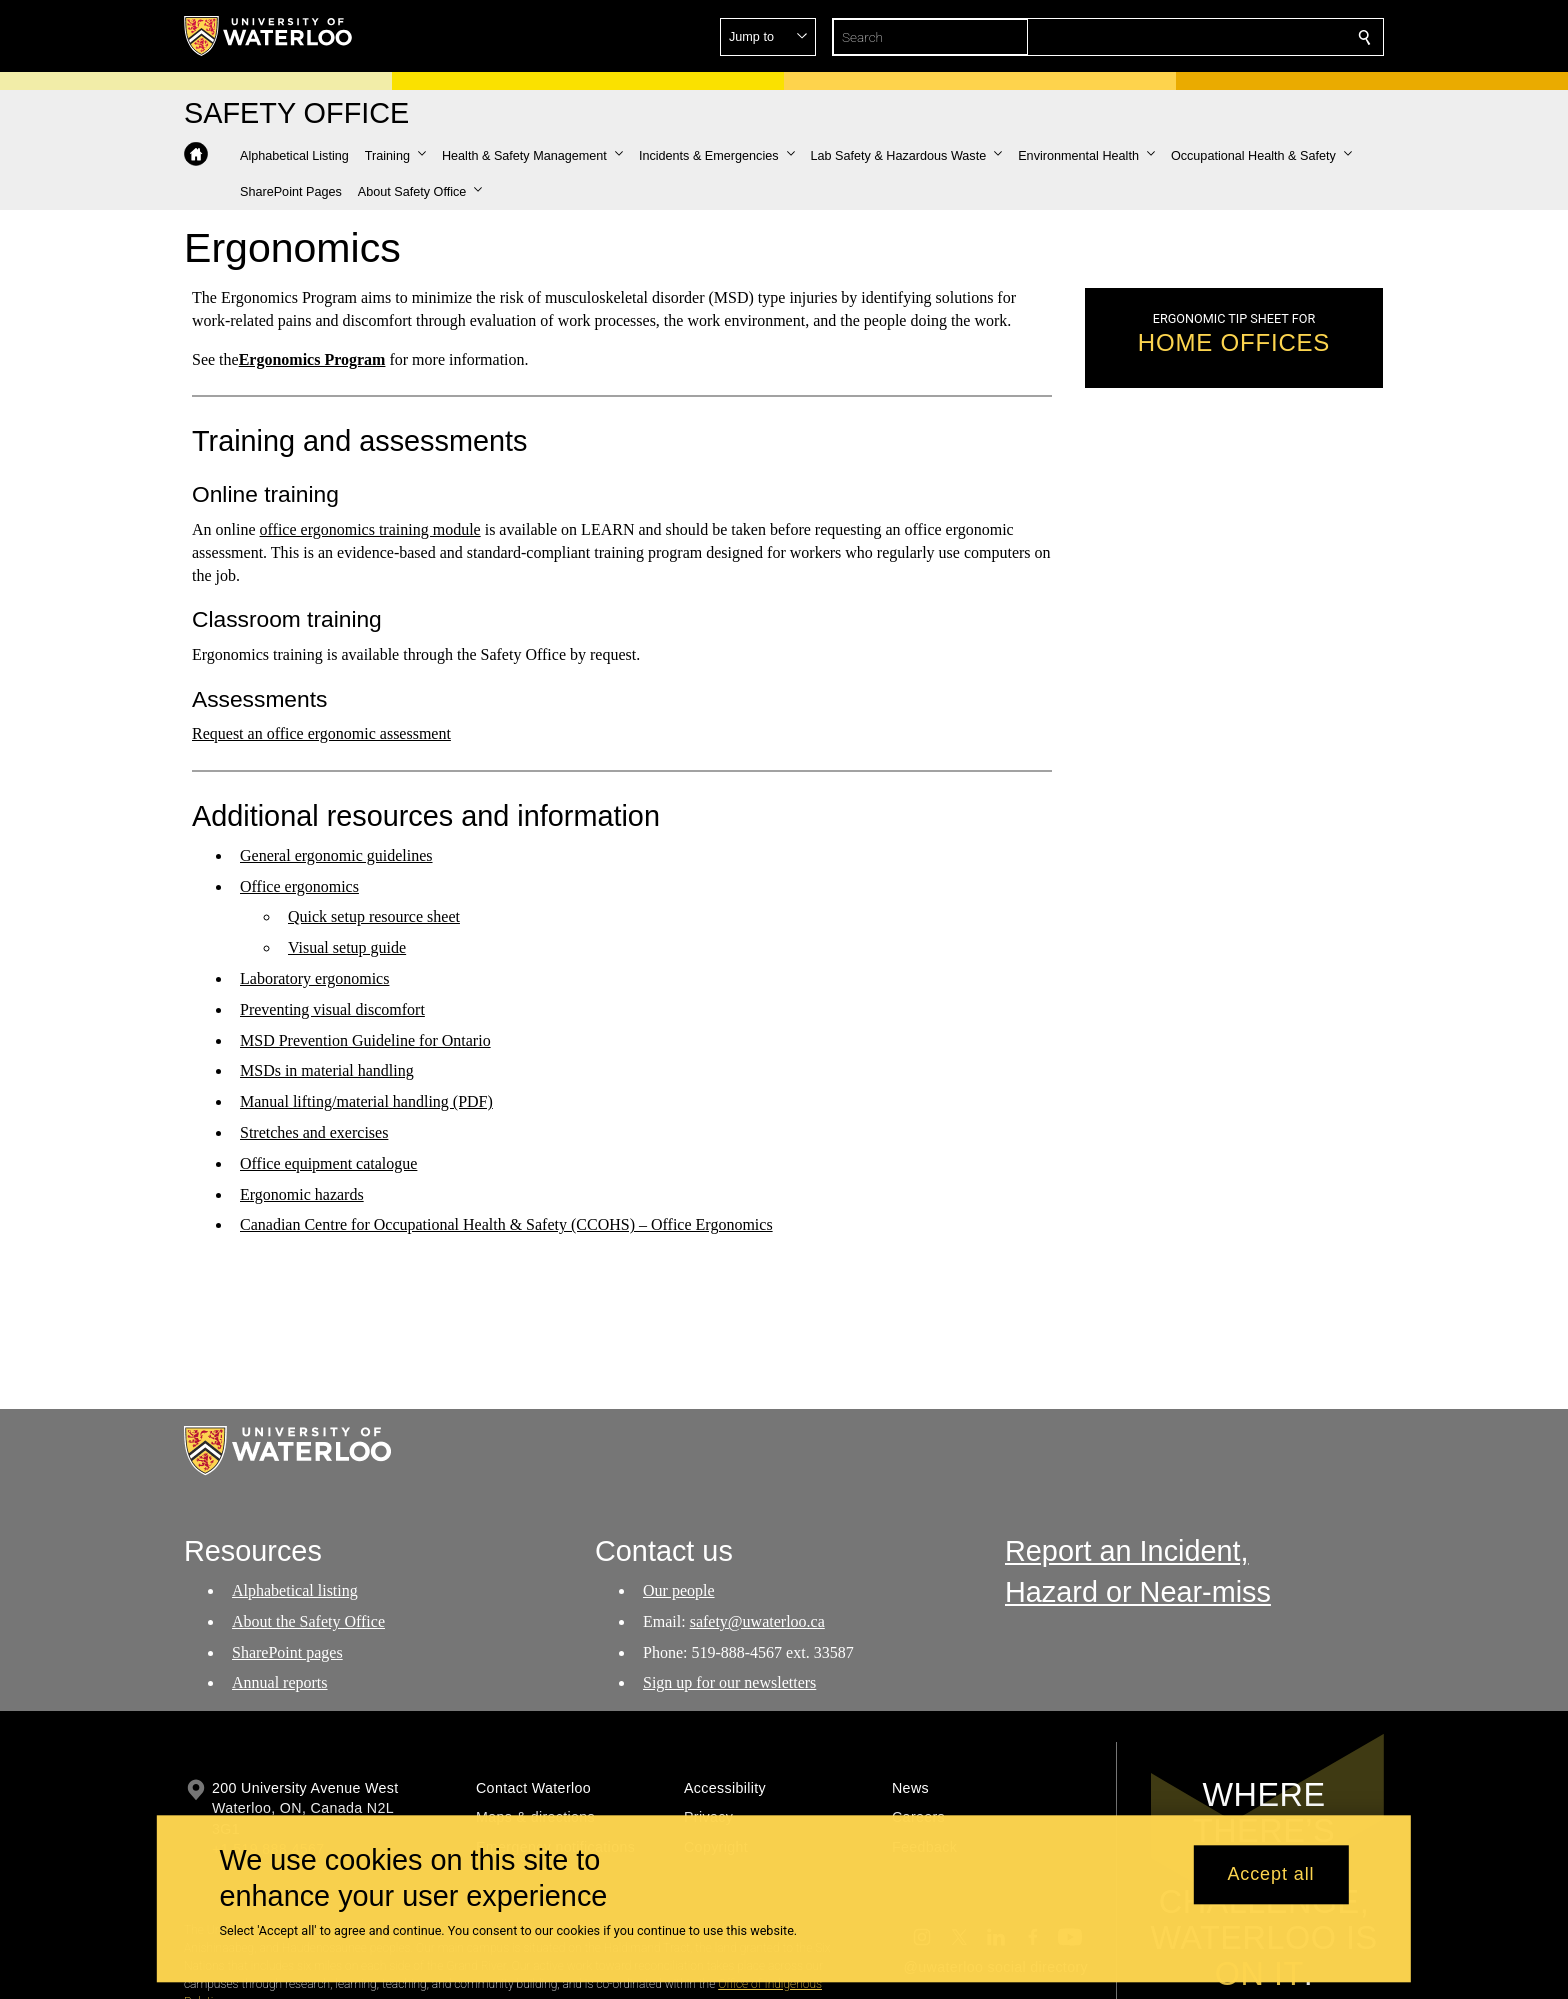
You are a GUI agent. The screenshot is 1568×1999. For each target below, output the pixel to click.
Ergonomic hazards (302, 1194)
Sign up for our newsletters (729, 1682)
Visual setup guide (347, 947)
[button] (1220, 37)
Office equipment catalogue (328, 1163)
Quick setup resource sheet (374, 916)
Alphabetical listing (295, 1590)
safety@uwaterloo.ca (756, 1621)
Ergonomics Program (312, 358)
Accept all (1270, 1875)
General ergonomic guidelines (336, 855)
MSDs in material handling (327, 1070)
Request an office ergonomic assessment (321, 733)
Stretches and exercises (314, 1132)
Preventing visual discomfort (332, 1009)
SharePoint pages (287, 1652)
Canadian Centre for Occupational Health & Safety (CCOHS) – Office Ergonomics (506, 1224)
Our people (679, 1590)
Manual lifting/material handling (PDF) (366, 1101)
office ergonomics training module (370, 529)
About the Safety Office (308, 1621)
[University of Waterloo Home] (269, 36)
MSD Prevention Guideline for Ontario (365, 1040)
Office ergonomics (299, 886)
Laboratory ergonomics (314, 978)
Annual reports (280, 1682)
